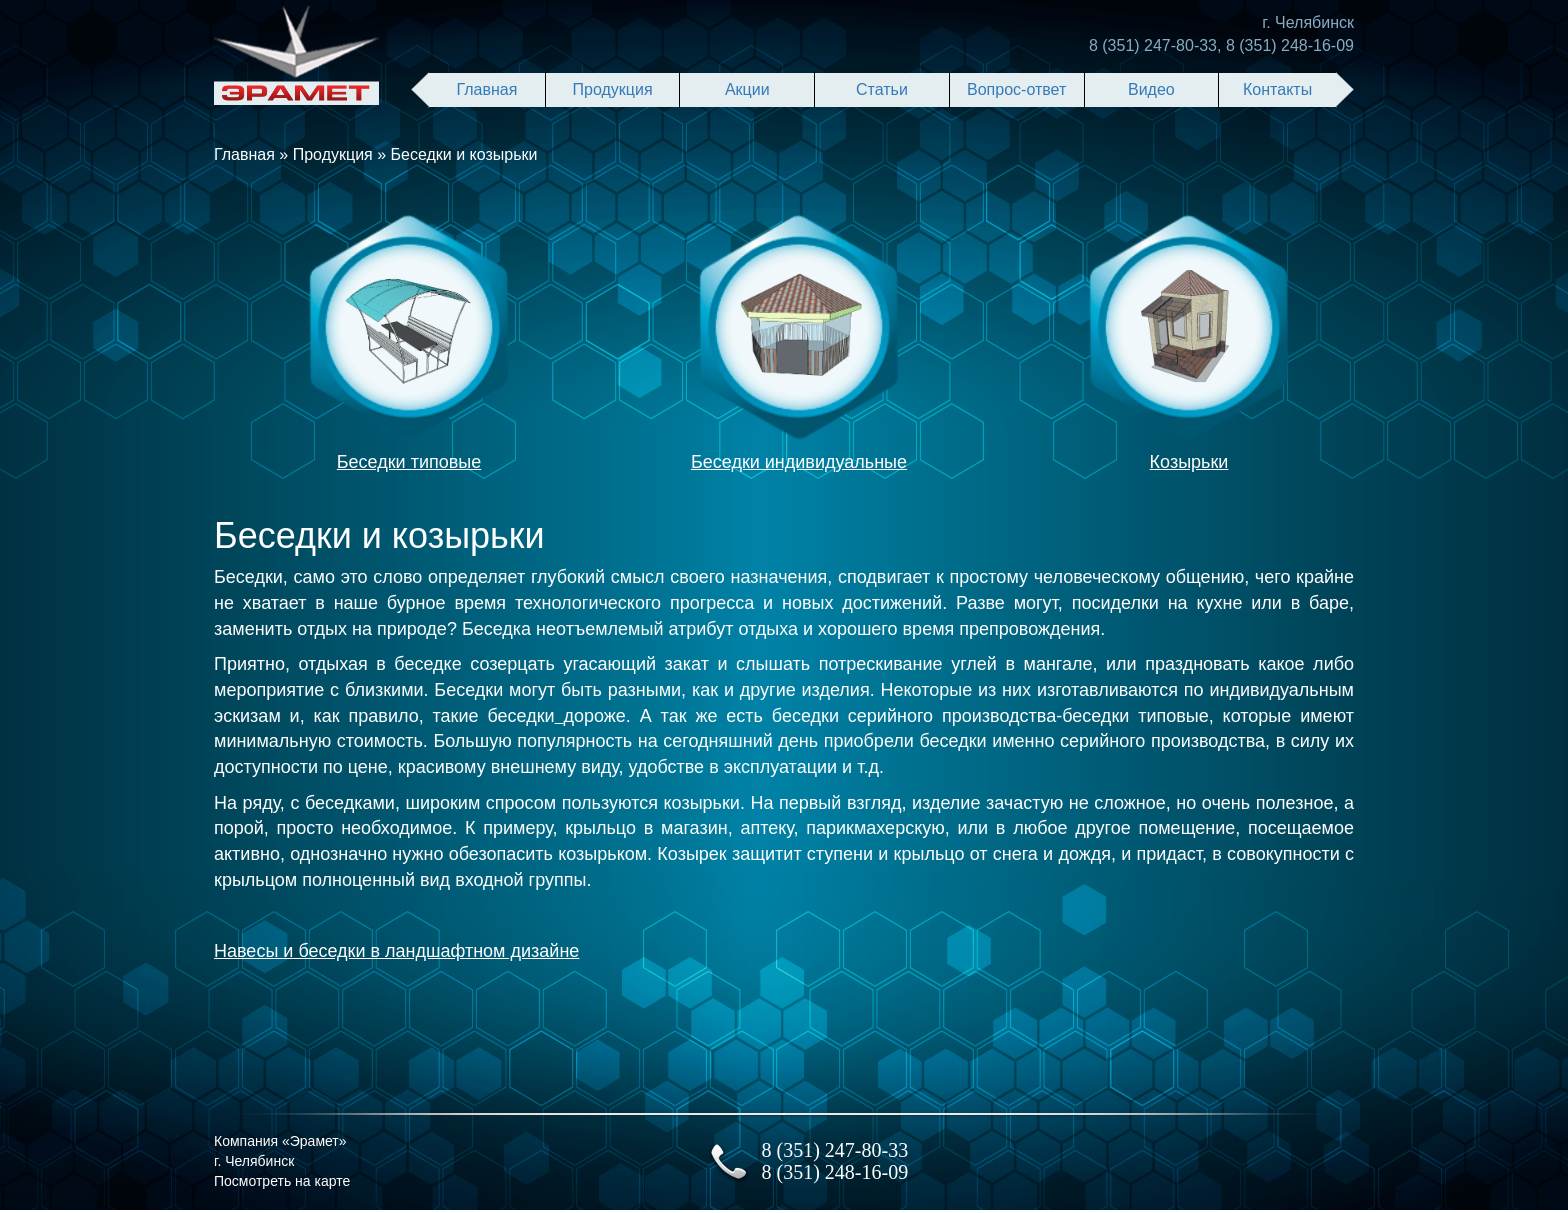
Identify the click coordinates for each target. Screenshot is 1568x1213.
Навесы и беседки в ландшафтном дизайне (396, 951)
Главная (486, 89)
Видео (1151, 89)
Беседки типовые (409, 462)
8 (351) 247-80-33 (1153, 45)
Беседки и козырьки (464, 154)
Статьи (882, 89)
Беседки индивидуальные (799, 462)
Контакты (1277, 89)
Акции (747, 89)
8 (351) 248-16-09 (1290, 45)
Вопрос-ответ (1016, 89)
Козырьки (1189, 462)
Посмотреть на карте (282, 1181)
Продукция (613, 89)
